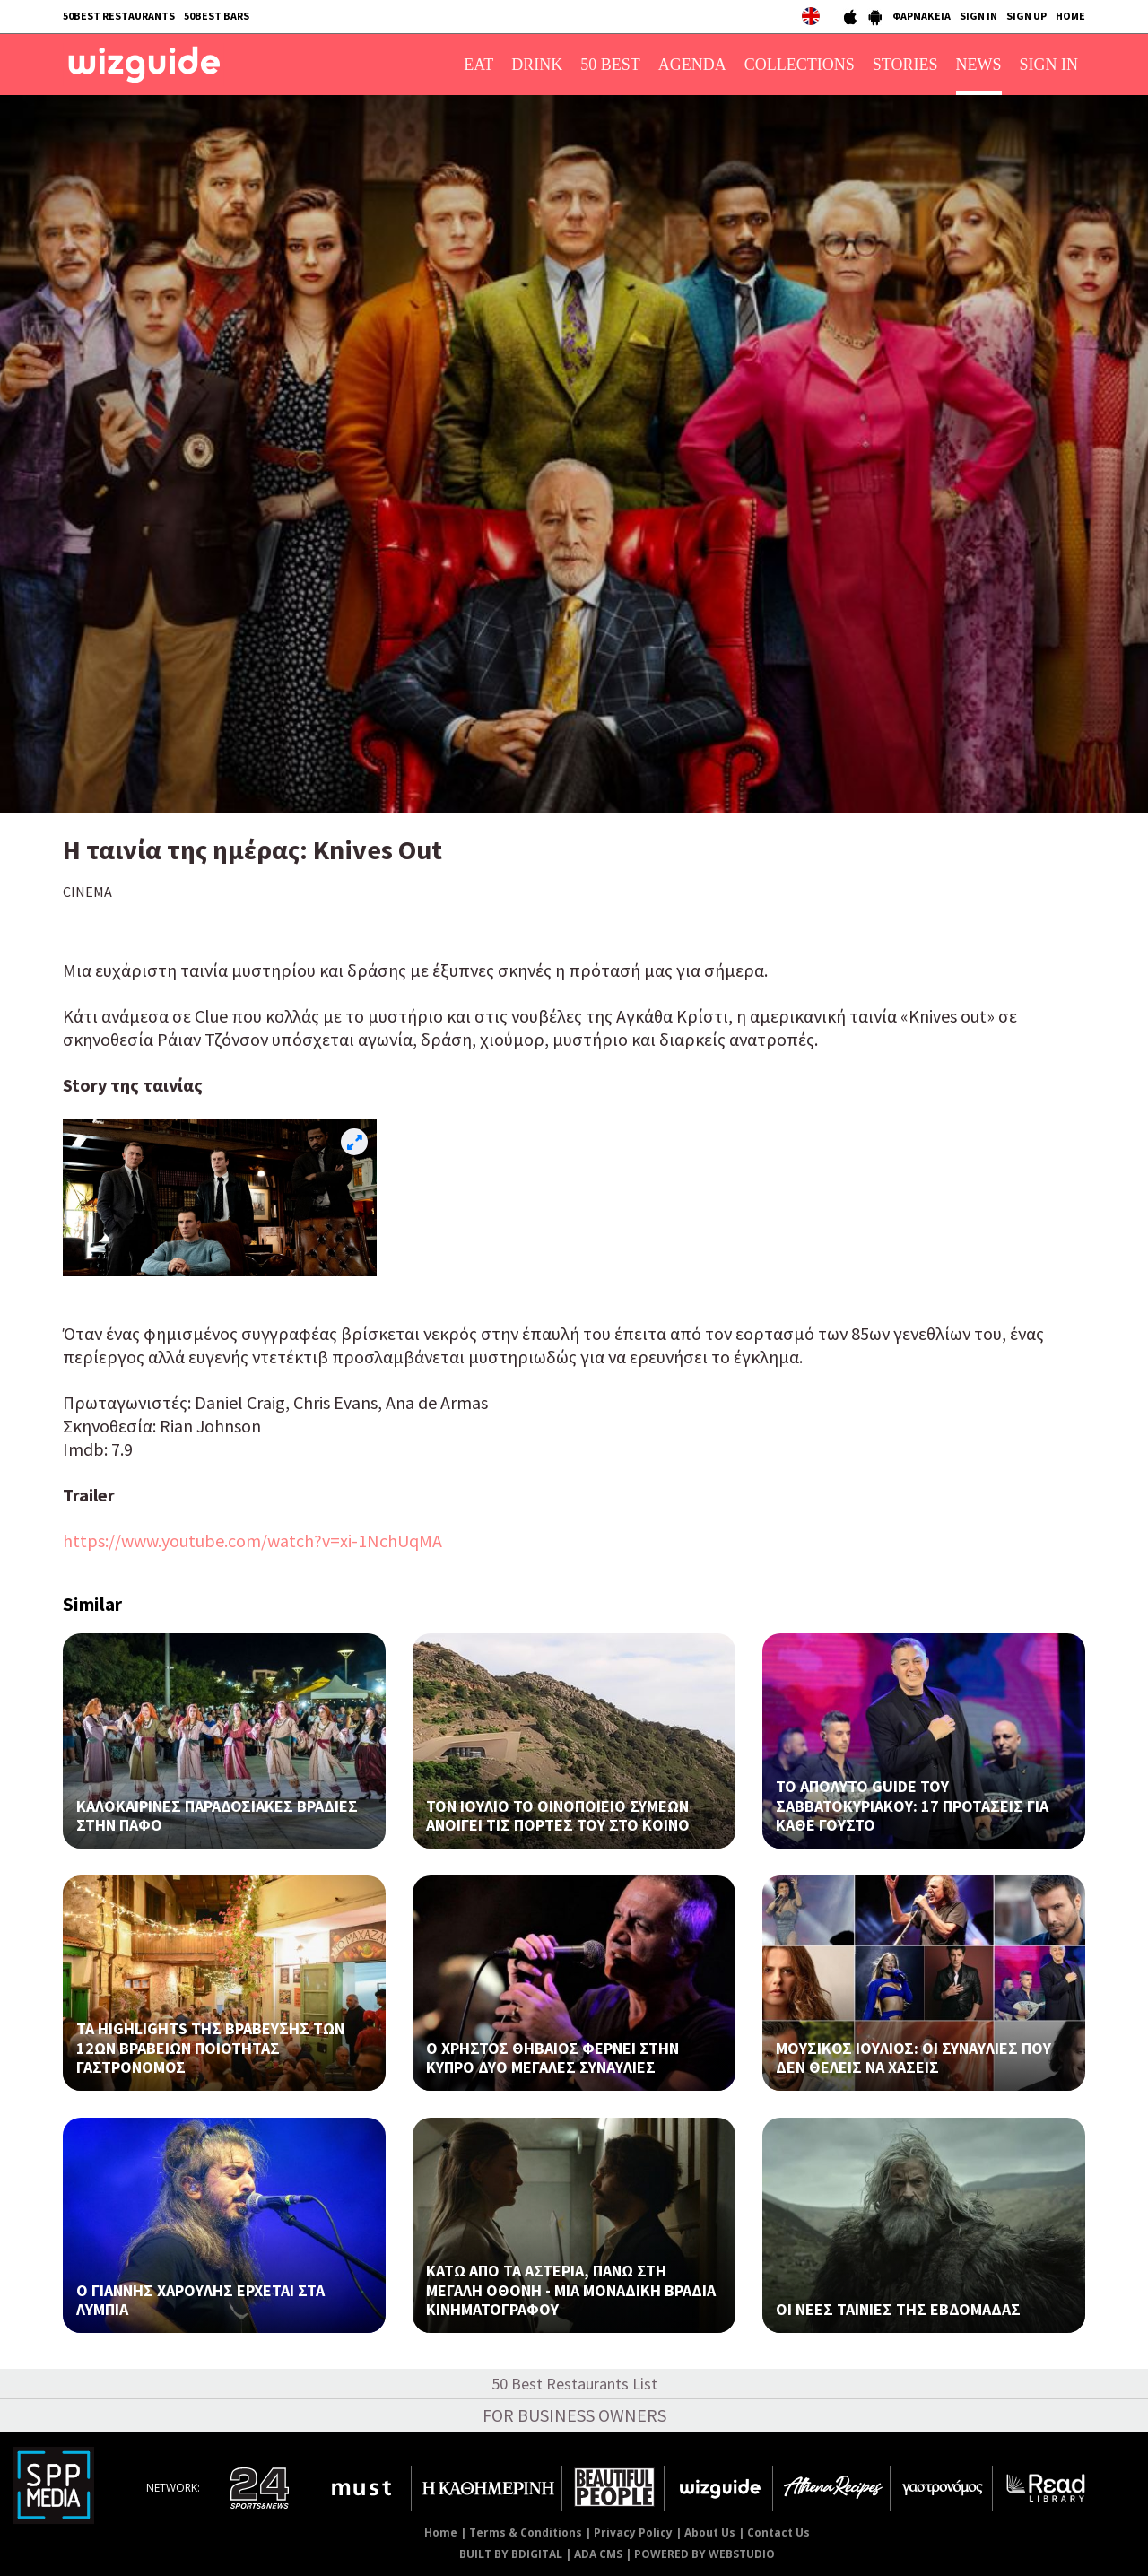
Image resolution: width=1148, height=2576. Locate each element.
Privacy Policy (633, 2532)
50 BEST (610, 65)
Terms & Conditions (525, 2532)
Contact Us (778, 2532)
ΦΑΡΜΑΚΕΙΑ (921, 15)
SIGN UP (1026, 15)
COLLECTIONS (799, 65)
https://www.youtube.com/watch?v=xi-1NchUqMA (252, 1540)
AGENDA (692, 65)
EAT (478, 65)
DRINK (536, 65)
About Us (709, 2532)
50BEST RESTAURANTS (119, 15)
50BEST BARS (216, 15)
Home (440, 2532)
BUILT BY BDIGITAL (510, 2554)
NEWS (979, 65)
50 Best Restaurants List (574, 2383)
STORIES (905, 65)
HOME (1070, 15)
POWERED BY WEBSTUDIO (704, 2554)
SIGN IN (978, 15)
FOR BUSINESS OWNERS (574, 2415)
